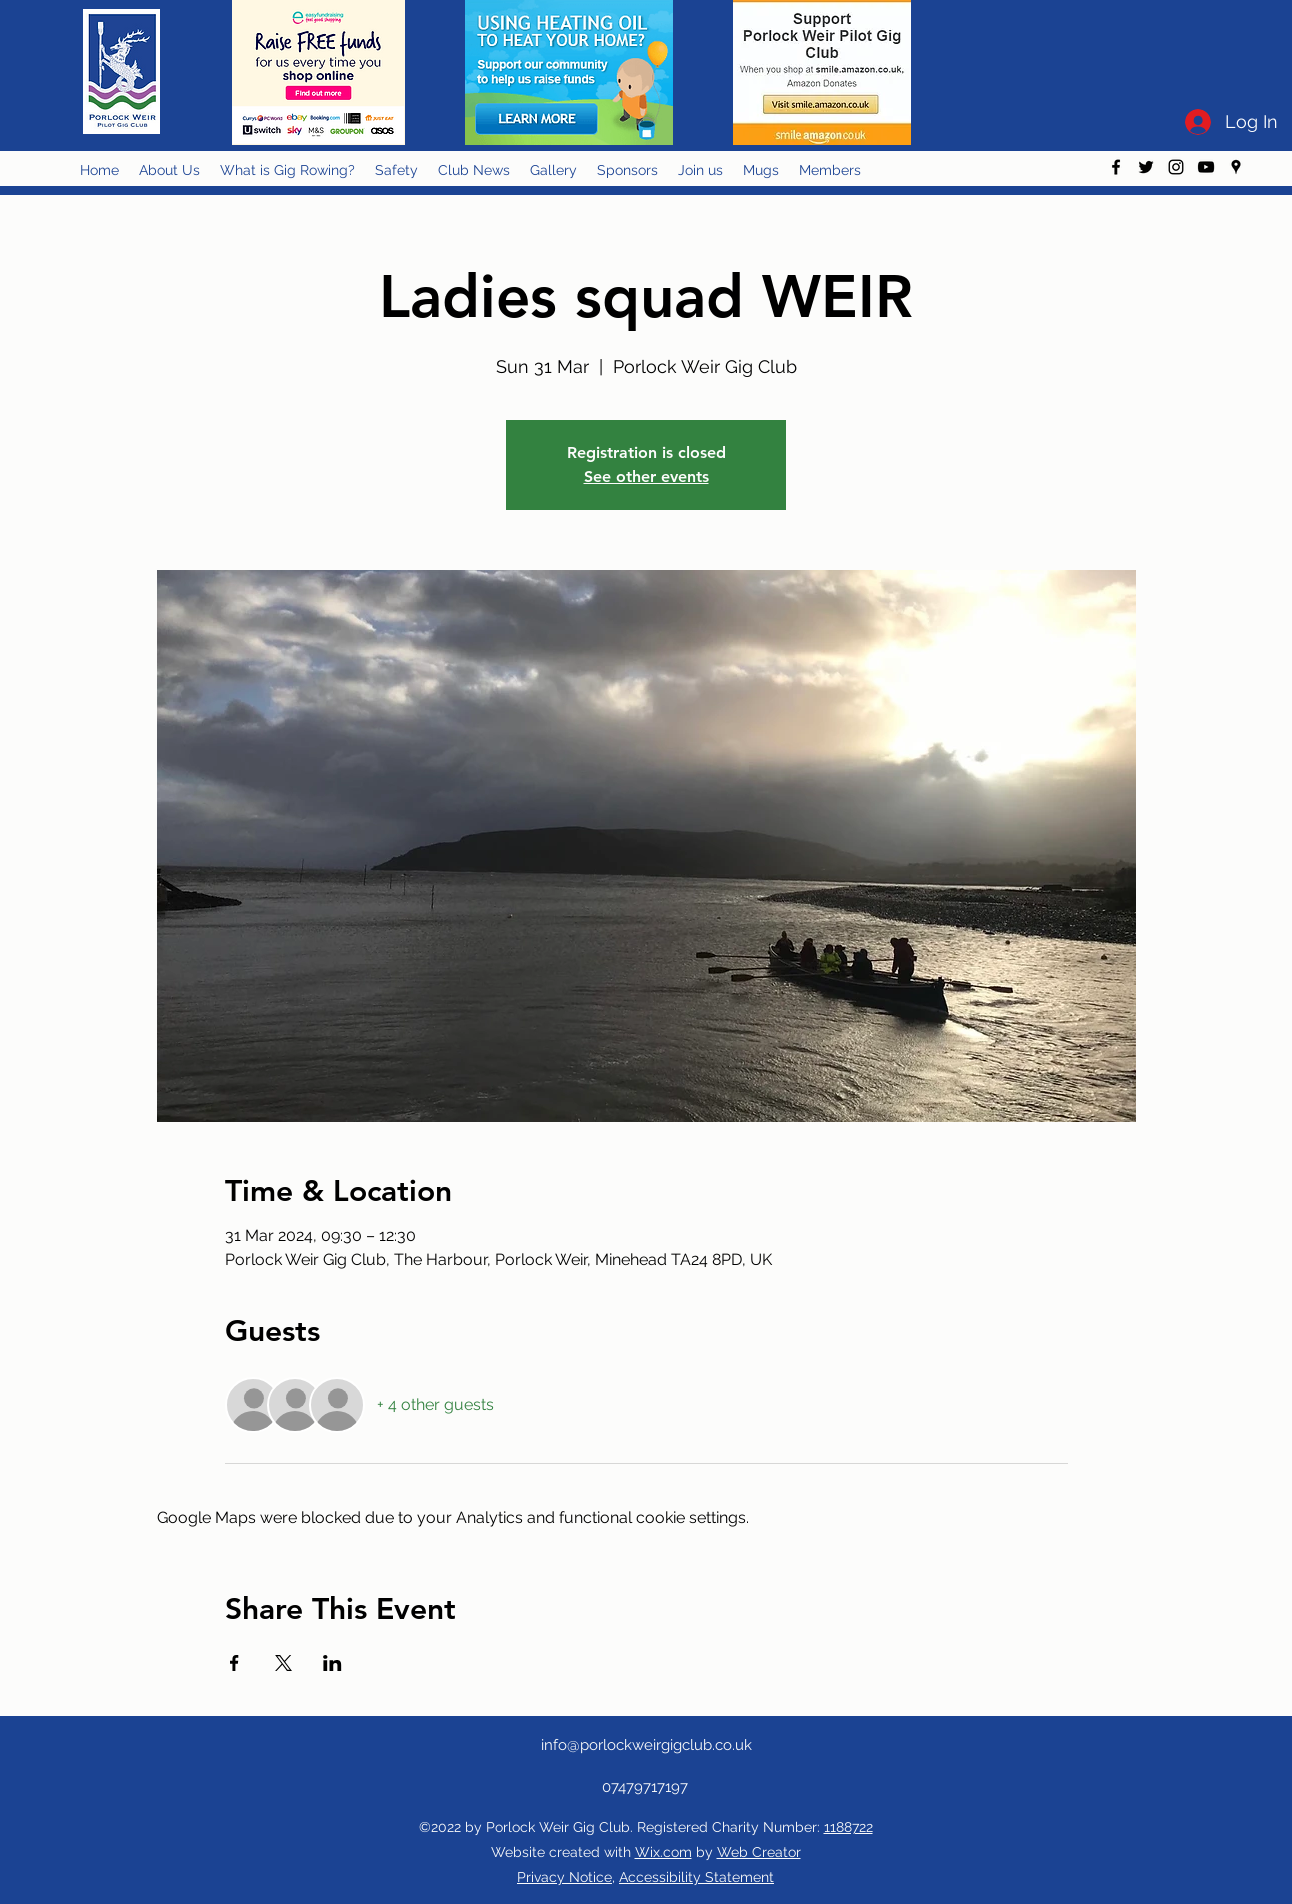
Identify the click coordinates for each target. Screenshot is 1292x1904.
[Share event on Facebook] (234, 1663)
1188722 (848, 1827)
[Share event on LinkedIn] (332, 1663)
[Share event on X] (283, 1663)
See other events (646, 476)
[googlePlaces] (1236, 167)
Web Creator (759, 1852)
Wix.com (663, 1852)
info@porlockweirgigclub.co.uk (646, 1745)
